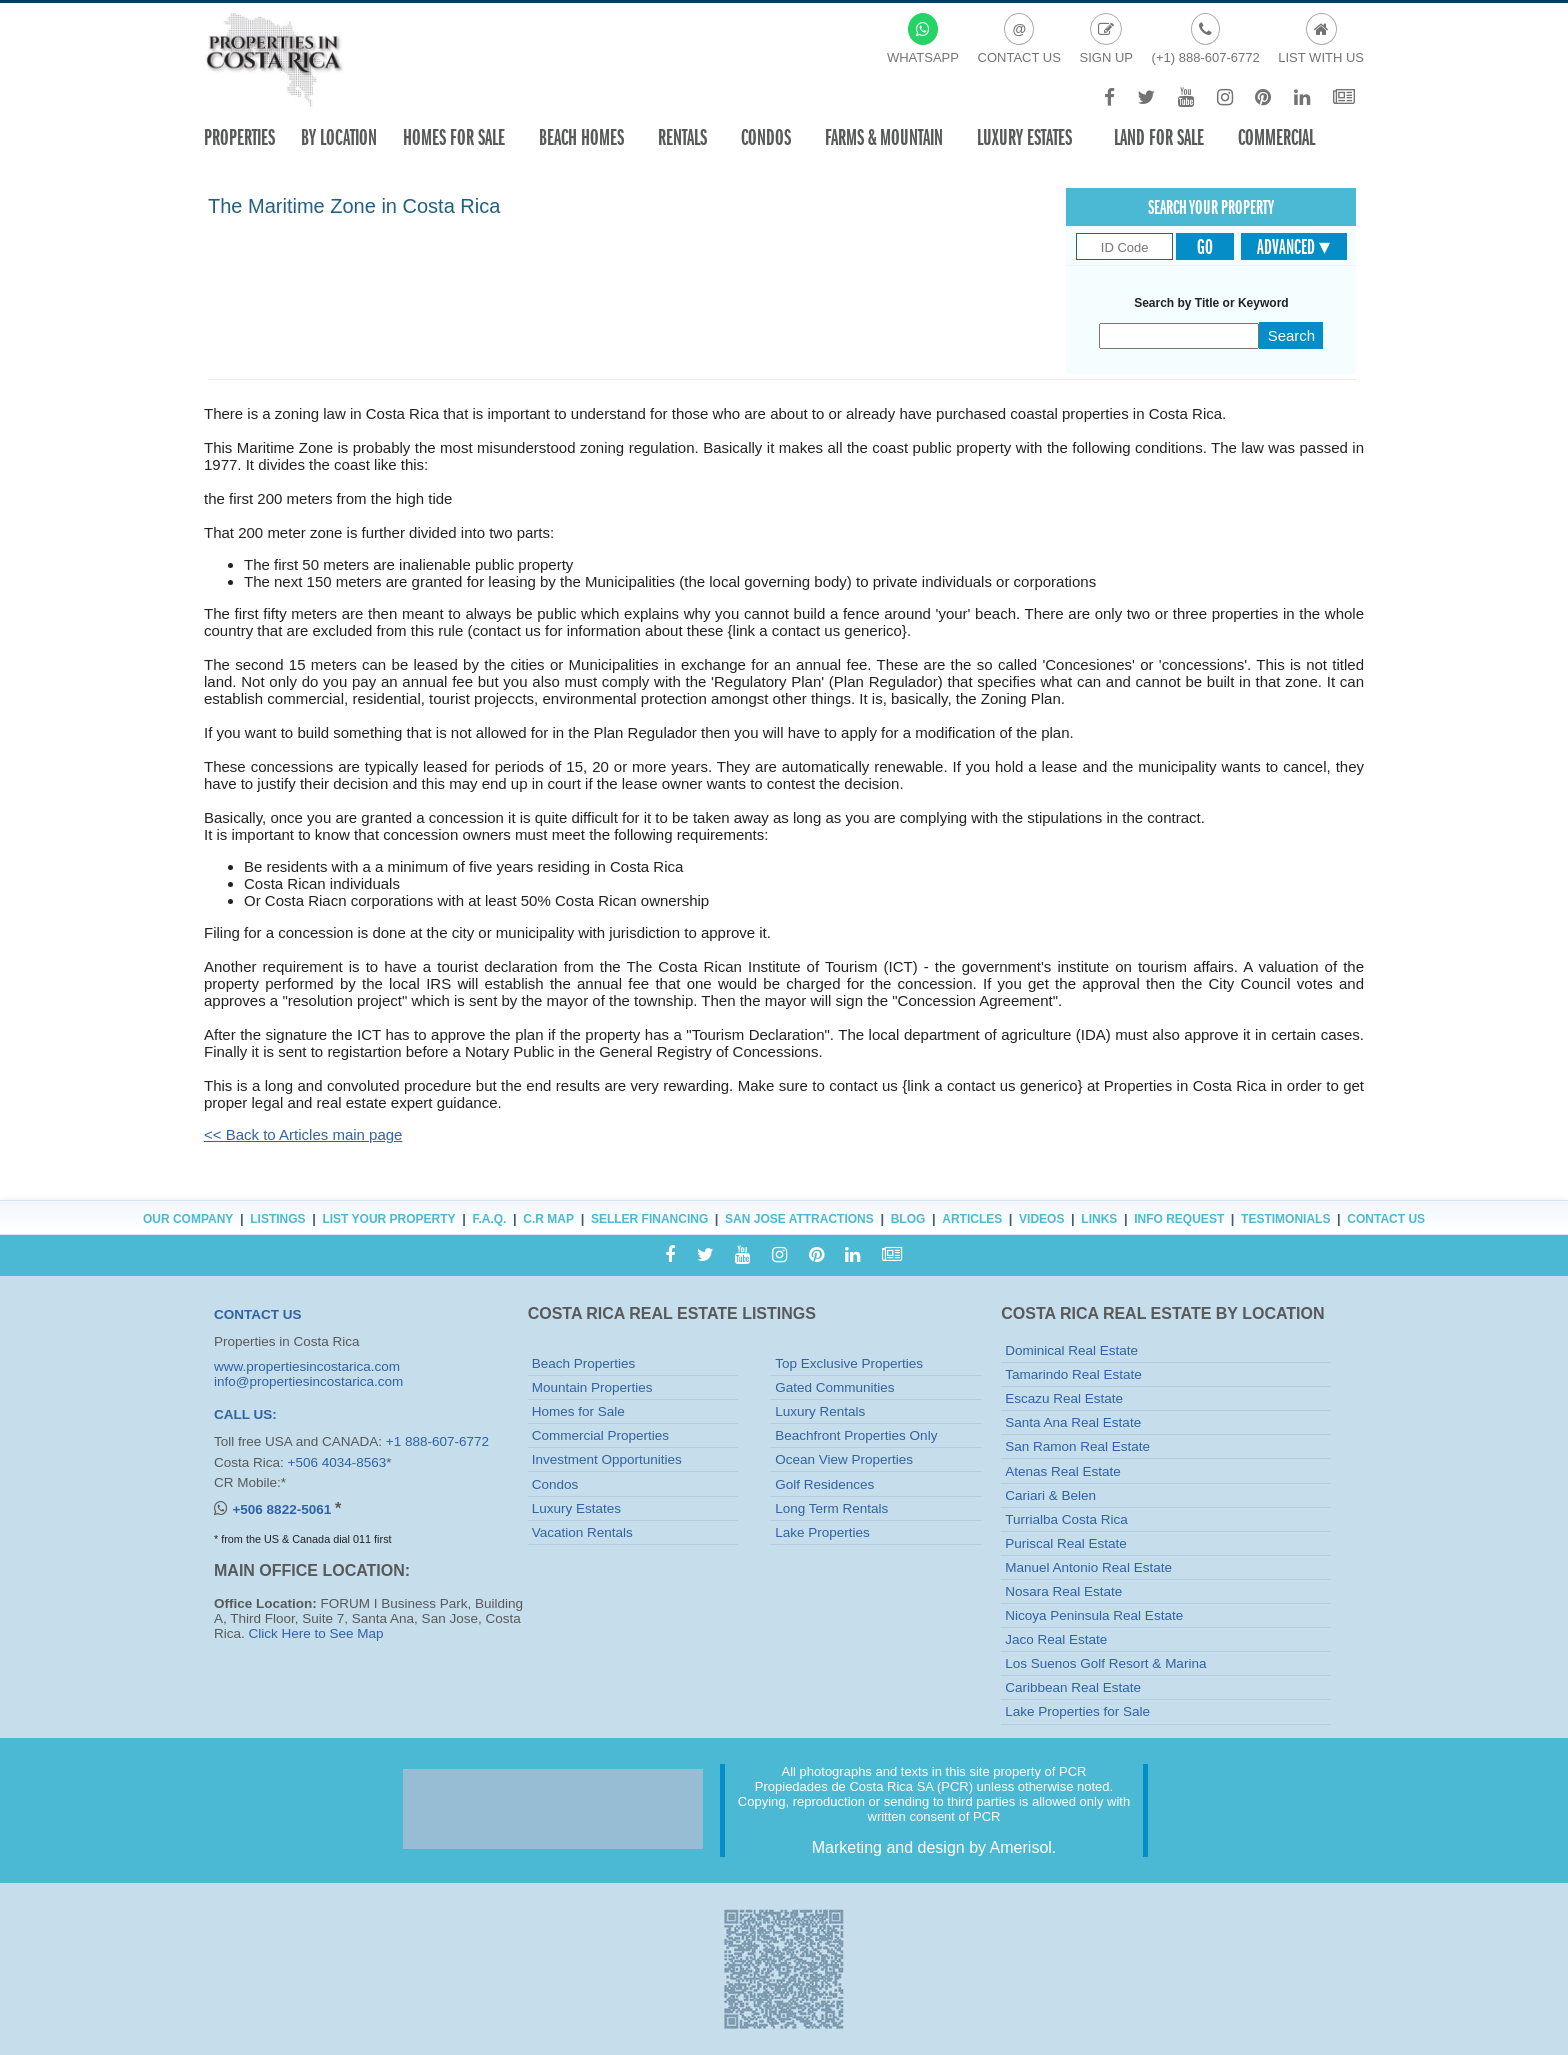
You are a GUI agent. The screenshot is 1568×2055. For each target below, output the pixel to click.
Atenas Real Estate (1063, 1471)
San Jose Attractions (799, 1219)
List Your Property (388, 1219)
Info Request (1179, 1219)
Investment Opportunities (607, 1459)
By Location (339, 137)
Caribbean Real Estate (1073, 1687)
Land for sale (1159, 137)
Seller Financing (649, 1219)
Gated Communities (834, 1387)
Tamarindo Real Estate (1073, 1374)
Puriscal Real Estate (1066, 1543)
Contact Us (1386, 1219)
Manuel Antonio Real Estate (1088, 1567)
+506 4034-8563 (337, 1462)
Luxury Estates (1024, 137)
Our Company (188, 1219)
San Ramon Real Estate (1077, 1446)
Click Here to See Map (316, 1633)
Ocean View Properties (844, 1459)
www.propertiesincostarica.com (307, 1366)
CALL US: (245, 1414)
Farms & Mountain (884, 137)
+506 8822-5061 (283, 1509)
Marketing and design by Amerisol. (934, 1847)
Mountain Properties (592, 1387)
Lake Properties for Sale (1077, 1711)
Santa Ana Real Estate (1073, 1422)
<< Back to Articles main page (303, 1134)
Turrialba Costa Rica (1066, 1519)
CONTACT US (258, 1314)
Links (1099, 1219)
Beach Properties (584, 1363)
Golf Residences (824, 1484)
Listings (277, 1219)
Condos (766, 137)
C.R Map (548, 1219)
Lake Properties (822, 1532)
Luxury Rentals (820, 1411)
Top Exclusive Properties (849, 1363)
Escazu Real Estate (1064, 1398)
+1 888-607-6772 (437, 1441)
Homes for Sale (578, 1411)
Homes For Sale (454, 137)
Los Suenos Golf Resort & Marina (1105, 1663)
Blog (908, 1219)
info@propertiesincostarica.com (308, 1381)
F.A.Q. (489, 1219)
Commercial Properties (600, 1435)
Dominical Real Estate (1071, 1350)
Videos (1041, 1219)
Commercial (1276, 137)
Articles (972, 1219)
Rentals (682, 137)
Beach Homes (581, 137)
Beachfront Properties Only (856, 1435)
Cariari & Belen (1050, 1495)
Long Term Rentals (831, 1508)
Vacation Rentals (582, 1532)
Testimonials (1285, 1219)
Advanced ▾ (1293, 247)
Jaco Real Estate (1056, 1639)
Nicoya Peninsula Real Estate (1094, 1615)
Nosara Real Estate (1063, 1591)
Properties (239, 137)
